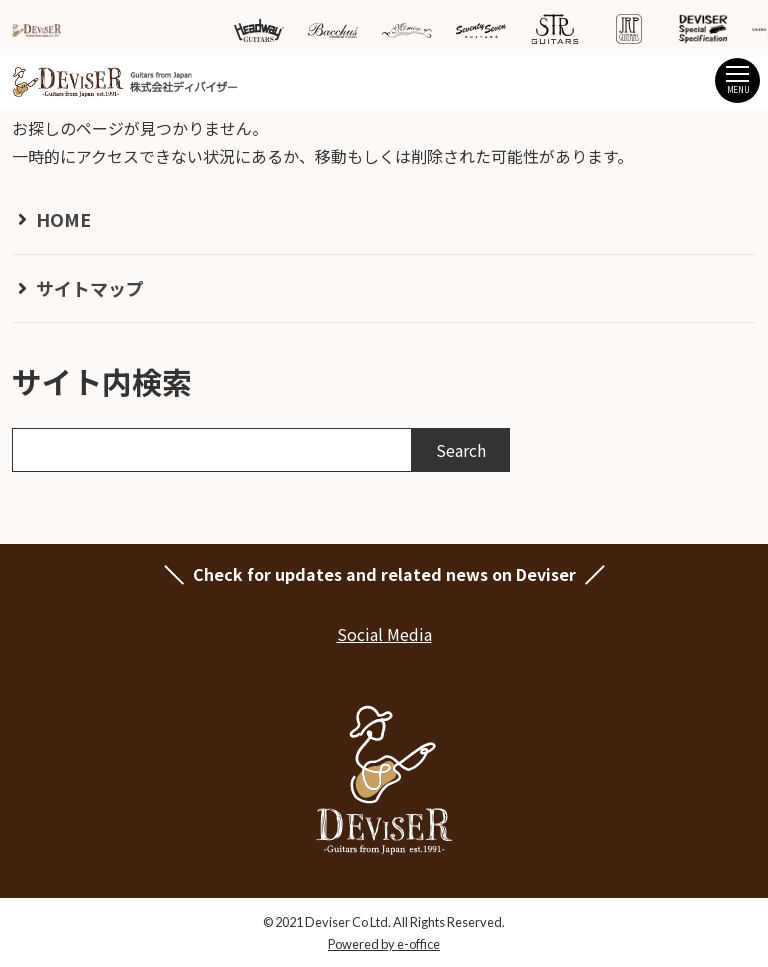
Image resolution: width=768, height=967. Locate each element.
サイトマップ (90, 288)
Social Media (384, 634)
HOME (63, 219)
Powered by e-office (384, 944)
